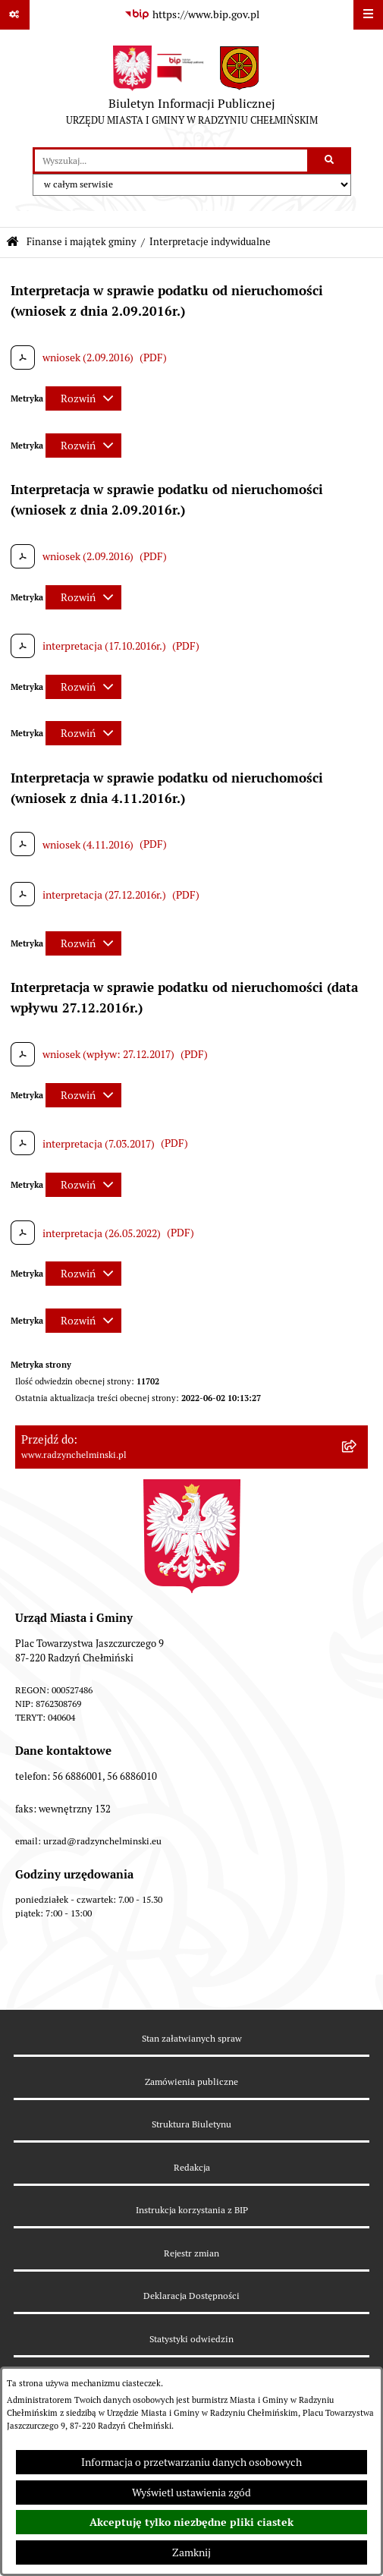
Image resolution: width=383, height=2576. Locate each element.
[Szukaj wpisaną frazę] (330, 160)
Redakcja (192, 2167)
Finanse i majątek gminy (82, 241)
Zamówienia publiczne (191, 2081)
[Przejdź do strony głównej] (192, 89)
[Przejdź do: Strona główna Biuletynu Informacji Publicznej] (12, 242)
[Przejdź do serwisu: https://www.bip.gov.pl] (192, 15)
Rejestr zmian (191, 2253)
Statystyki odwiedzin (191, 2339)
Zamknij (191, 2552)
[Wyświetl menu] (368, 15)
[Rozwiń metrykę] (83, 398)
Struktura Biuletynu (191, 2124)
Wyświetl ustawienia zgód (191, 2492)
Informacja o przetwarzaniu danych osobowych (191, 2462)
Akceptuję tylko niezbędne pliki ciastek (191, 2522)
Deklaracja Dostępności (191, 2295)
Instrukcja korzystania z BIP (192, 2209)
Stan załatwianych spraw (192, 2038)
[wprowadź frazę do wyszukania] (171, 160)
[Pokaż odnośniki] (15, 15)
